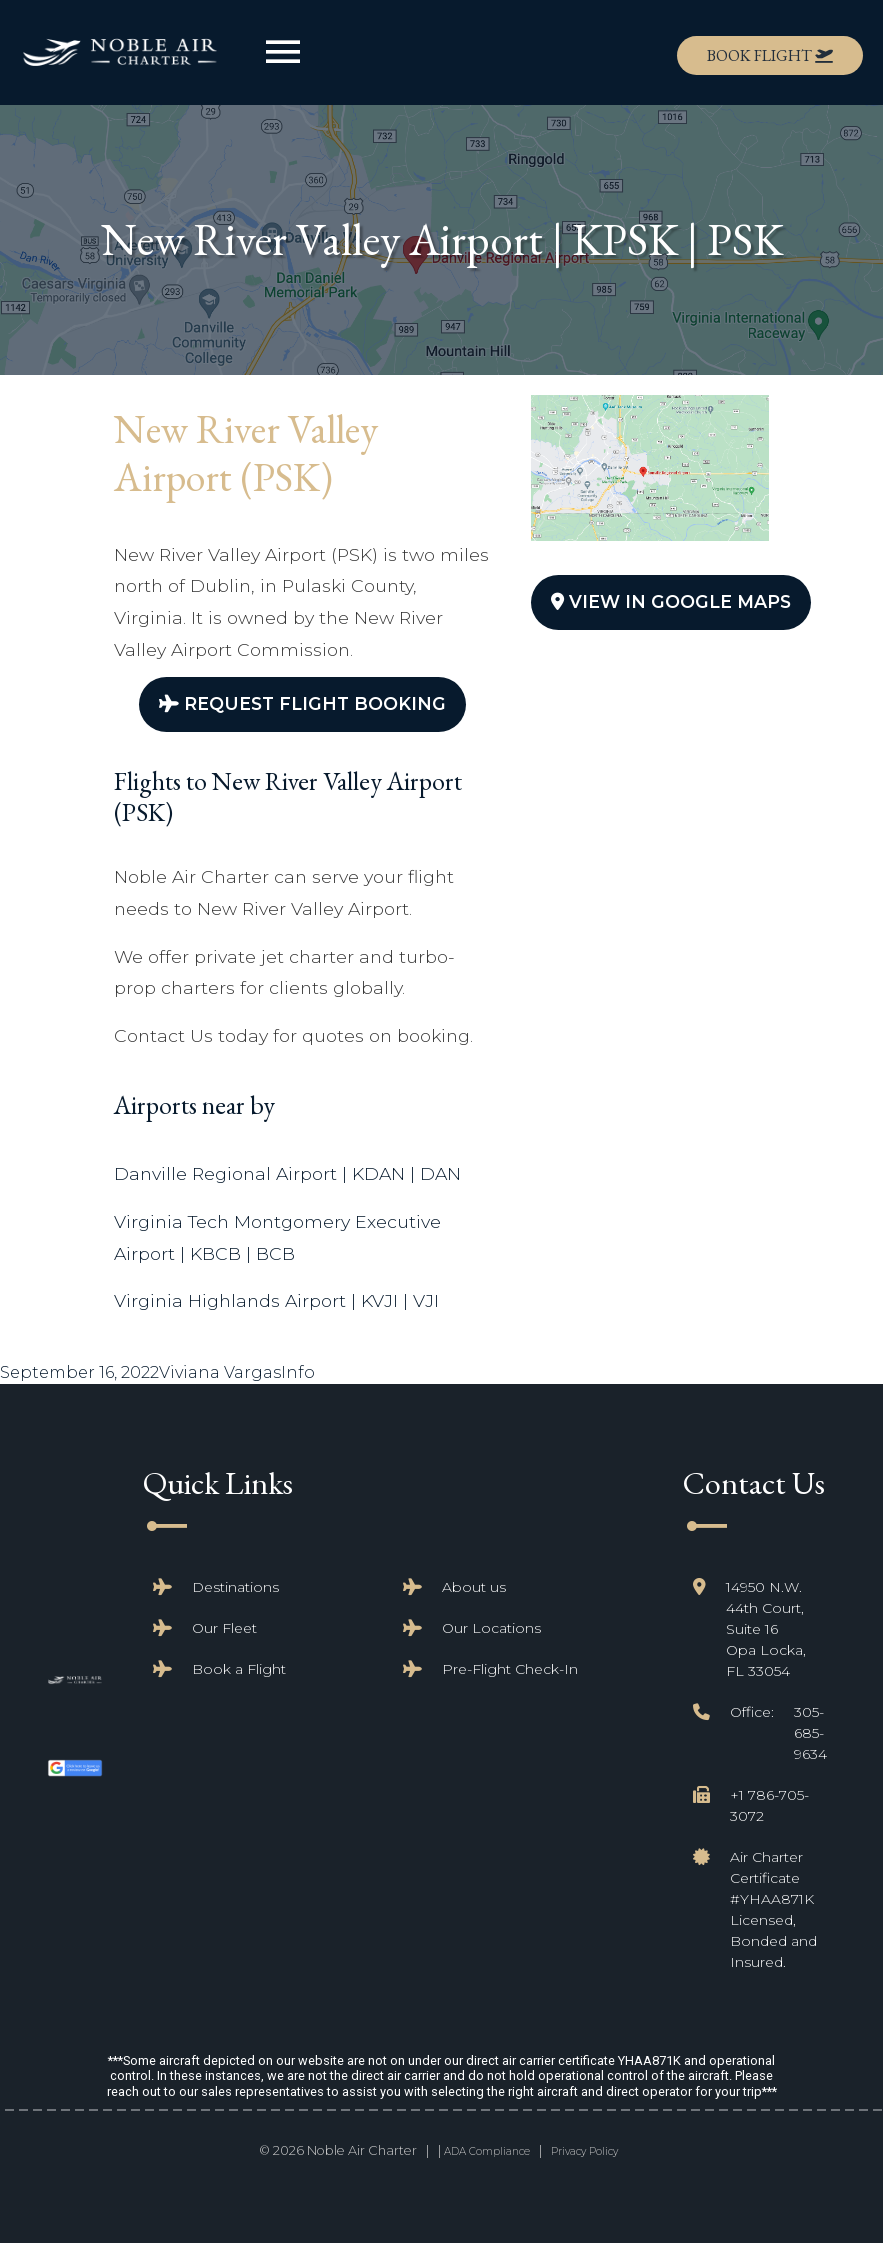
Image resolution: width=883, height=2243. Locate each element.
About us (474, 1587)
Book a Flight (239, 1669)
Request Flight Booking (302, 703)
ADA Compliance (487, 2151)
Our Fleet (224, 1628)
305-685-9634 (810, 1733)
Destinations (235, 1587)
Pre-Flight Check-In (510, 1669)
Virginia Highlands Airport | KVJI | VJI (276, 1300)
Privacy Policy (584, 2151)
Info (298, 1372)
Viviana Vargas (220, 1372)
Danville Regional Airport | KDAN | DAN (287, 1173)
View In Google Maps (671, 601)
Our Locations (491, 1628)
